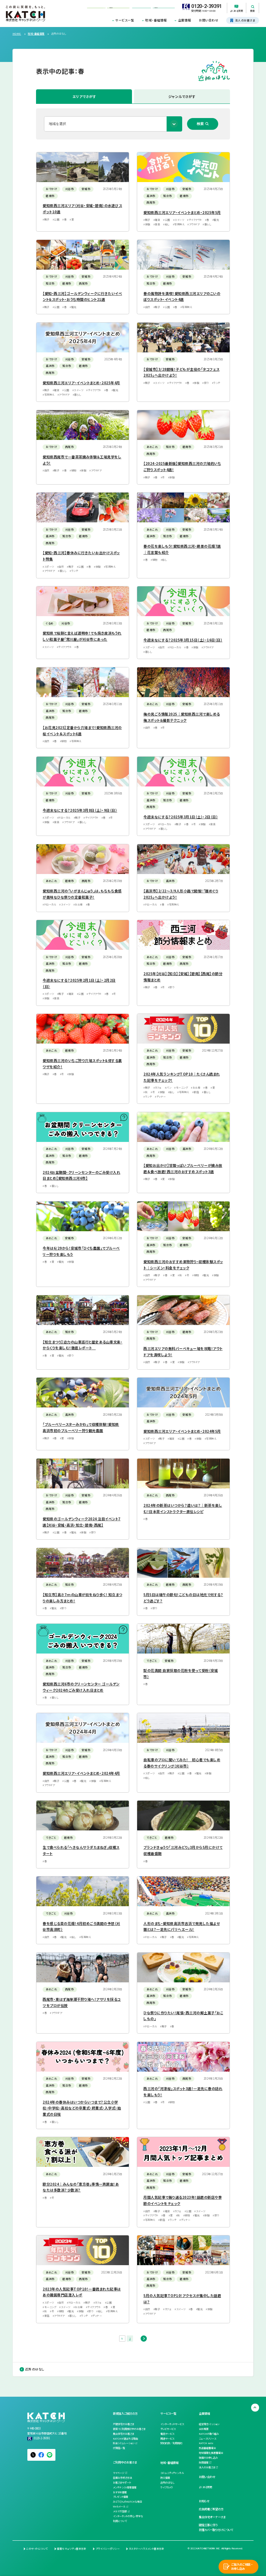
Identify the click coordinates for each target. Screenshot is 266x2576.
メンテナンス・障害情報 (124, 2487)
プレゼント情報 (120, 2496)
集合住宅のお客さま (123, 2433)
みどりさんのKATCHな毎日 (127, 2501)
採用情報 (204, 2462)
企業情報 (184, 20)
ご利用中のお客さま (125, 2462)
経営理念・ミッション (209, 2424)
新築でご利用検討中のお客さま (129, 2429)
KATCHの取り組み (209, 2433)
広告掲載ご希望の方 (211, 2509)
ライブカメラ (166, 2487)
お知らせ (204, 2501)
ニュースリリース (207, 2438)
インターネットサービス (172, 2424)
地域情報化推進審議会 (211, 2453)
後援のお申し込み (208, 2457)
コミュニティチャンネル (172, 2473)
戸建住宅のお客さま (123, 2424)
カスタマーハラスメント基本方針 (146, 2548)
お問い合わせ (208, 20)
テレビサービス (168, 2429)
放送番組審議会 (207, 2448)
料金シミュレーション (123, 2443)
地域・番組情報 (156, 20)
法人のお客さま (207, 2467)
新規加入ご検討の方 (125, 2413)
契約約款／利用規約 (171, 2443)
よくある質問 (205, 2487)
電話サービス (167, 2433)
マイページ (118, 2473)
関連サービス (167, 2438)
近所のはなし (35, 2369)
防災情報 (165, 2477)
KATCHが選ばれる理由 (125, 2438)
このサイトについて (36, 2548)
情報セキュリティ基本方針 (71, 2548)
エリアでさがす (84, 96)
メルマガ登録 (120, 2511)
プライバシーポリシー (107, 2548)
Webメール (119, 2506)
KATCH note (206, 2443)
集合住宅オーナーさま (212, 2517)
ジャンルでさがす (181, 96)
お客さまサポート (122, 2482)
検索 (200, 124)
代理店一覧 (119, 2448)
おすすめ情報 (120, 2492)
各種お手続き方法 (122, 2477)
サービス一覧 (124, 20)
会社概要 (204, 2429)
